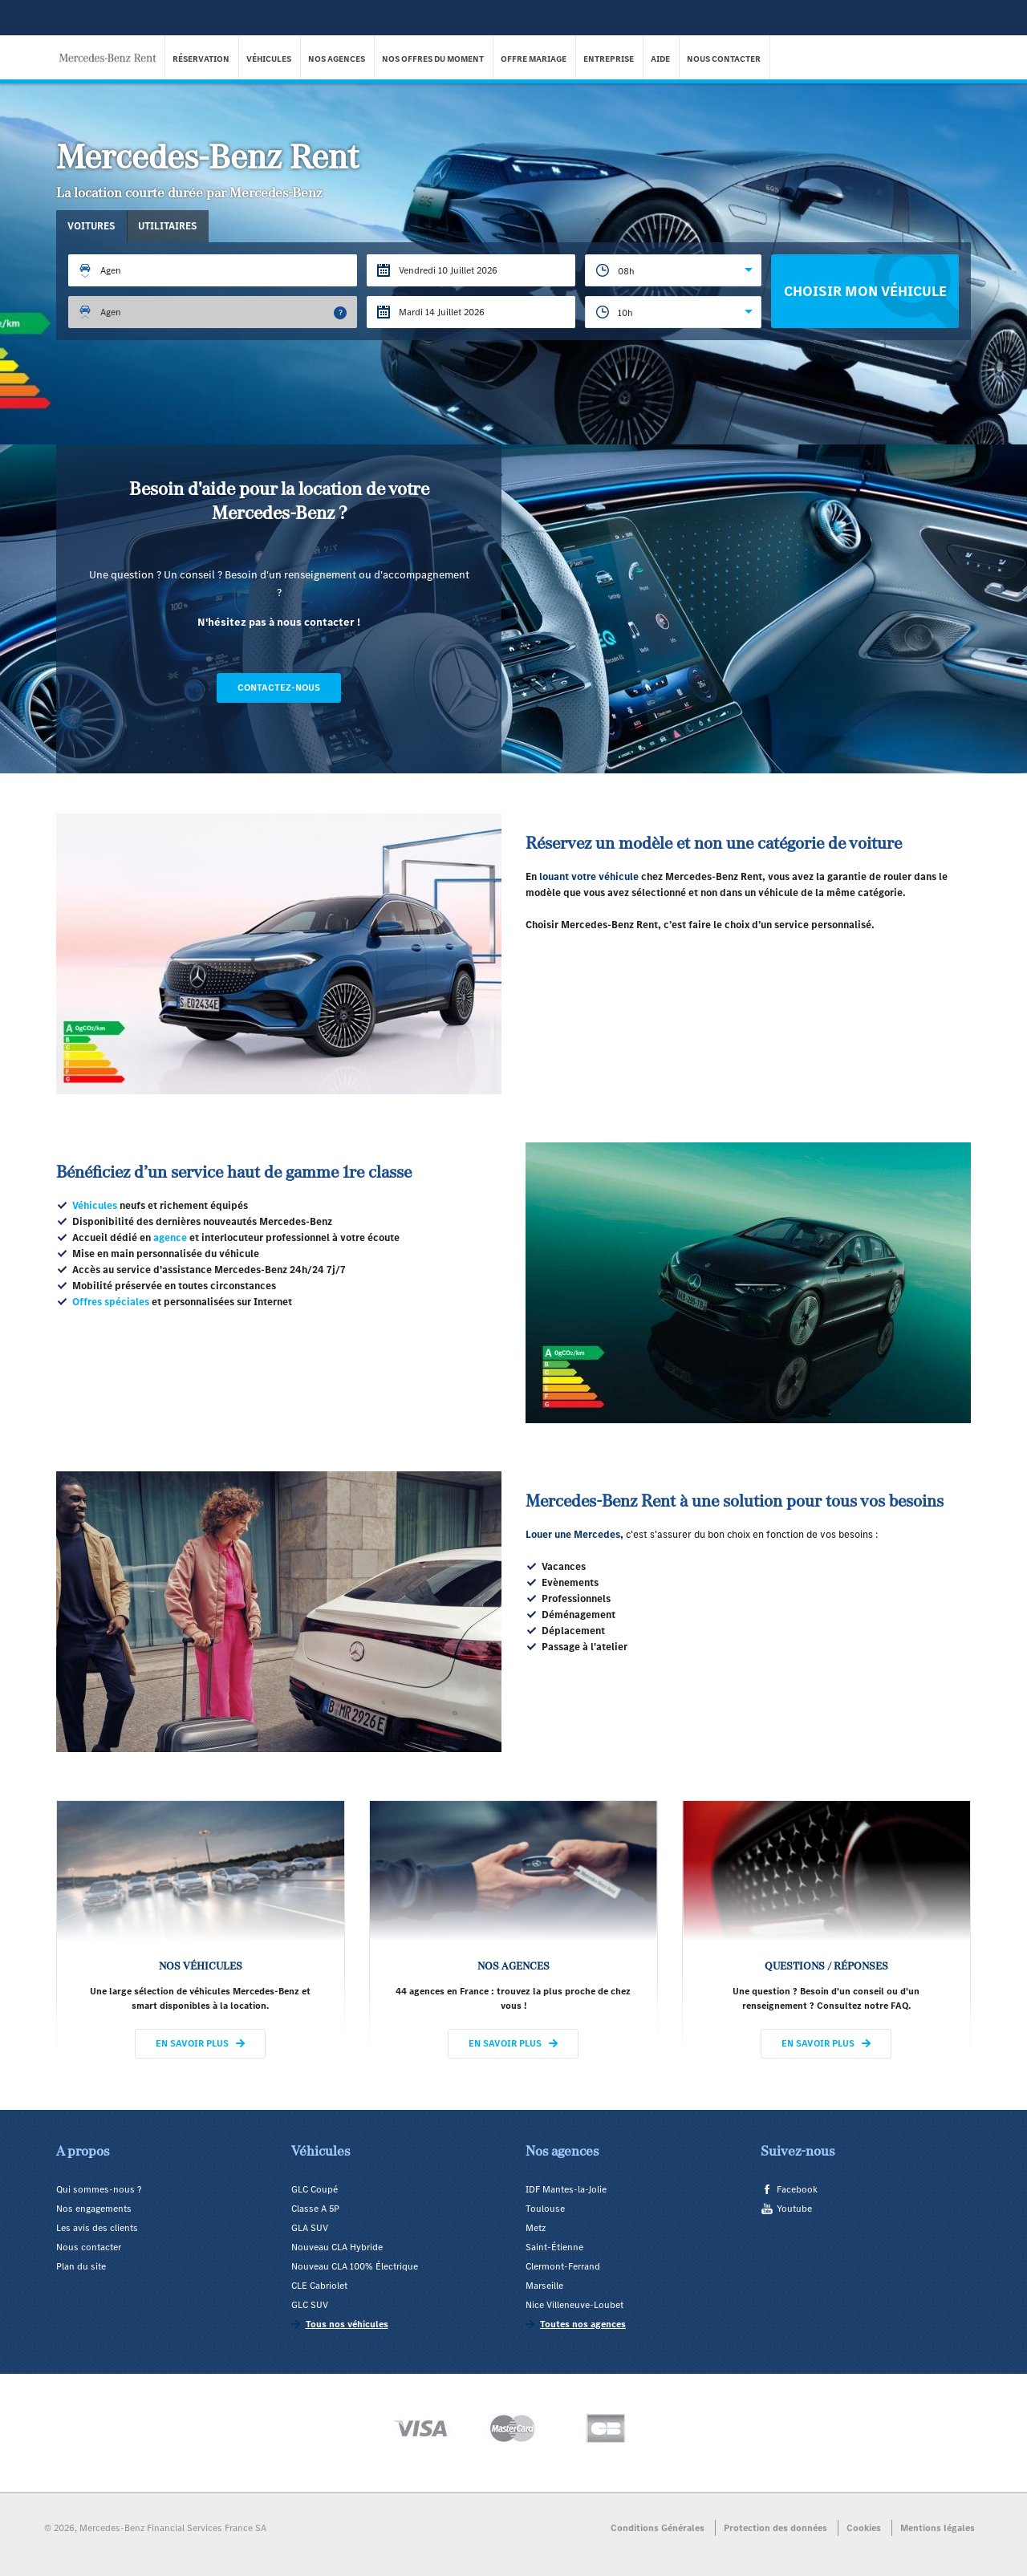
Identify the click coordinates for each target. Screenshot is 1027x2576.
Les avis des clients (97, 2227)
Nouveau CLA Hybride (337, 2247)
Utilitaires (171, 226)
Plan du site (81, 2266)
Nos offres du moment (433, 59)
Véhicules (269, 59)
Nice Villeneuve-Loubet (574, 2304)
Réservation (202, 59)
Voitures (92, 226)
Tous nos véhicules (347, 2324)
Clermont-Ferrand (563, 2266)
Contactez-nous (278, 687)
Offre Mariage (534, 59)
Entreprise (609, 59)
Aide (661, 59)
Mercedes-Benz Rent (112, 47)
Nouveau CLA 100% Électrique (354, 2266)
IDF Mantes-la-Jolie (566, 2189)
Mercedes (597, 1534)
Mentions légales (937, 2527)
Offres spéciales (110, 1301)
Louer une (550, 1534)
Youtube (794, 2208)
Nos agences (337, 59)
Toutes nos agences (583, 2324)
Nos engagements (94, 2208)
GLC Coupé (314, 2189)
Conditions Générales (657, 2527)
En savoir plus (192, 2043)
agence (170, 1237)
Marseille (544, 2285)
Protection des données (775, 2527)
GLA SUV (309, 2227)
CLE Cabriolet (319, 2285)
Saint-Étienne (554, 2247)
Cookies (863, 2527)
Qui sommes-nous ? (98, 2189)
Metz (536, 2227)
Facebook (797, 2189)
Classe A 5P (315, 2208)
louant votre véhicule (589, 876)
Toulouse (545, 2208)
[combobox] (673, 270)
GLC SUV (309, 2304)
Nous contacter (724, 59)
